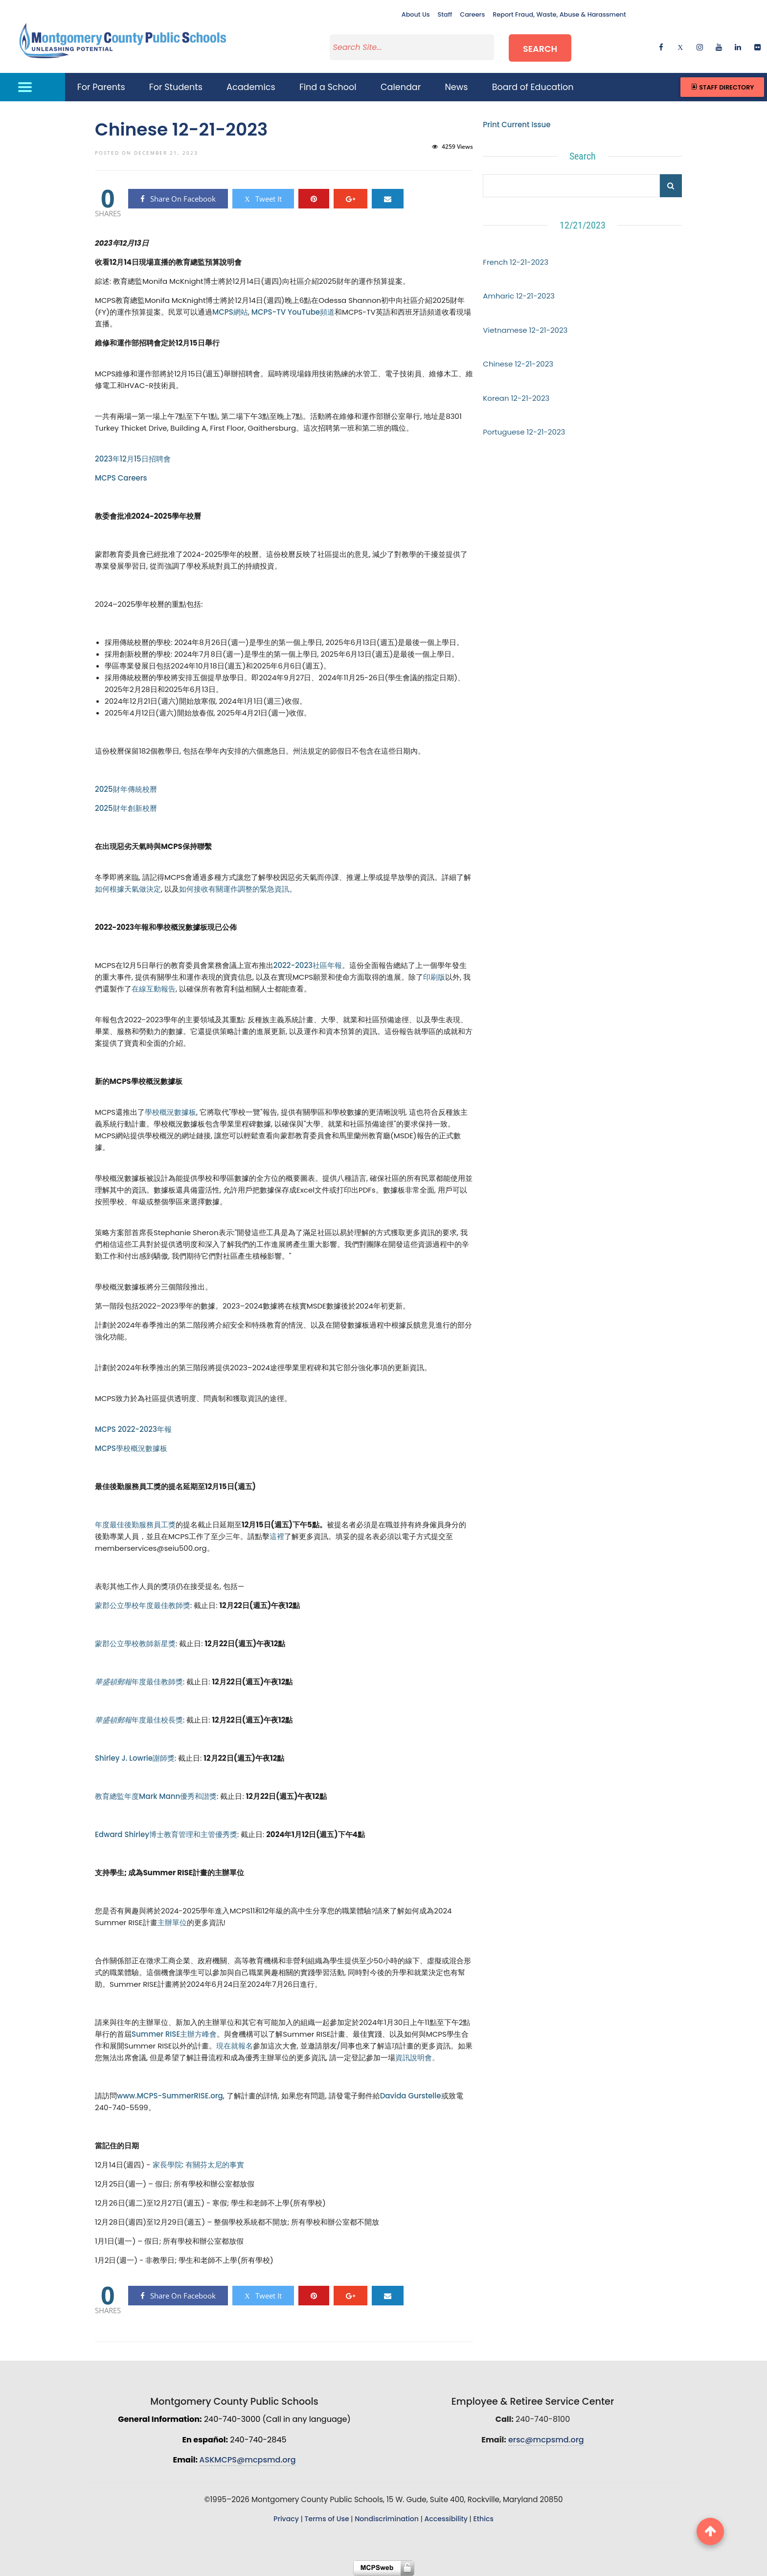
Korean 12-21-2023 (516, 398)
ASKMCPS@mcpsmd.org (247, 2459)
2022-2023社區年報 (307, 965)
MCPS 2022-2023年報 (133, 1429)
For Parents (101, 87)
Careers (472, 14)
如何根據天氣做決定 (128, 889)
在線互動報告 (154, 989)
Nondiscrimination (387, 2519)
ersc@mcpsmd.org (546, 2439)
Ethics (483, 2519)
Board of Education (533, 87)
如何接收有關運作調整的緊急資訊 (234, 889)
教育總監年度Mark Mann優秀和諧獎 (156, 1796)
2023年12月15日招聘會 (133, 459)
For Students (176, 87)
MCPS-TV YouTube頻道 (293, 312)
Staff (445, 14)
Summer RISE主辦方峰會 (174, 2034)
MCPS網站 (230, 312)
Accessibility (446, 2519)
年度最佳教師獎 (139, 1682)
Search (540, 48)
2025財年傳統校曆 (126, 789)
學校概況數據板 (170, 1112)
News (456, 87)
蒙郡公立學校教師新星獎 (135, 1643)
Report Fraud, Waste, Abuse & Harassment (559, 14)
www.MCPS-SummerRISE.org (170, 2096)
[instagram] (700, 47)
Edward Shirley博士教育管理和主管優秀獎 (166, 1834)
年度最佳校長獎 (139, 1720)
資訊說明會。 (417, 2057)
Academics (250, 87)
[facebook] (661, 47)
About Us (416, 14)
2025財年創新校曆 (126, 808)
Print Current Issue (516, 124)
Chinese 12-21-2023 (518, 364)
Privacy (286, 2519)
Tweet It (263, 199)
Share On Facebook (178, 199)
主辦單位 (172, 1922)
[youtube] (719, 47)
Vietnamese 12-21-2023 (525, 330)
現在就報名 (234, 2046)
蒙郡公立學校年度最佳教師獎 (142, 1605)
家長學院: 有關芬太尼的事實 (199, 2165)
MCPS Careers (121, 478)
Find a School (328, 87)
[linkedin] (738, 47)
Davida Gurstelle (410, 2096)
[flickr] (757, 47)
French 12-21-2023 (515, 262)
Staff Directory (722, 87)
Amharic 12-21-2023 (519, 296)
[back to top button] (710, 2531)
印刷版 (434, 977)
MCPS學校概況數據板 (131, 1448)
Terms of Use (327, 2519)
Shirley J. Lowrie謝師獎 (135, 1758)
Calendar (401, 87)
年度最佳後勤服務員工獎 (135, 1524)
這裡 (277, 1536)
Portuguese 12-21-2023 (524, 432)
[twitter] (680, 47)
